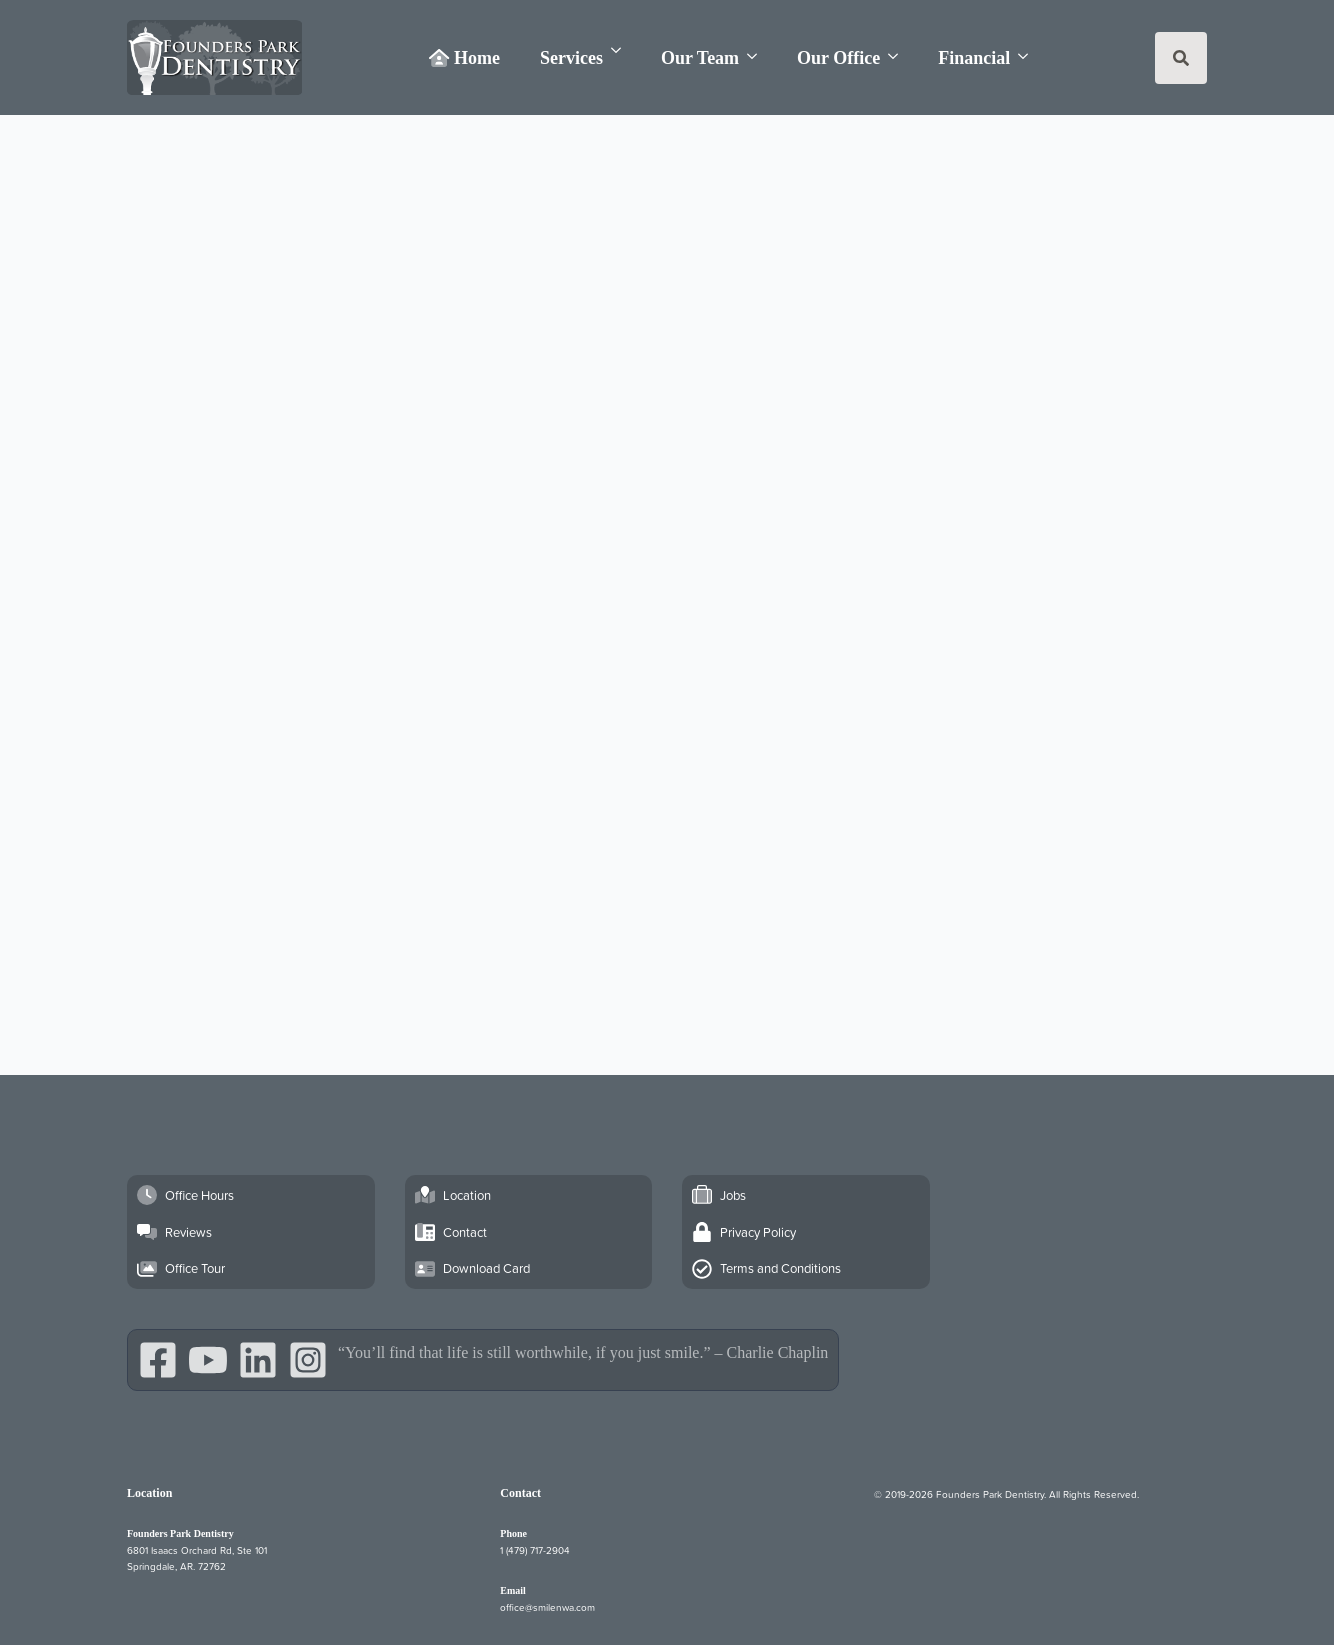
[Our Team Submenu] (758, 56)
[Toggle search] (1181, 58)
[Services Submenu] (622, 50)
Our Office (838, 58)
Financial (974, 58)
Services (571, 58)
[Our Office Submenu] (899, 56)
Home (464, 58)
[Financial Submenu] (1029, 56)
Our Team (700, 58)
